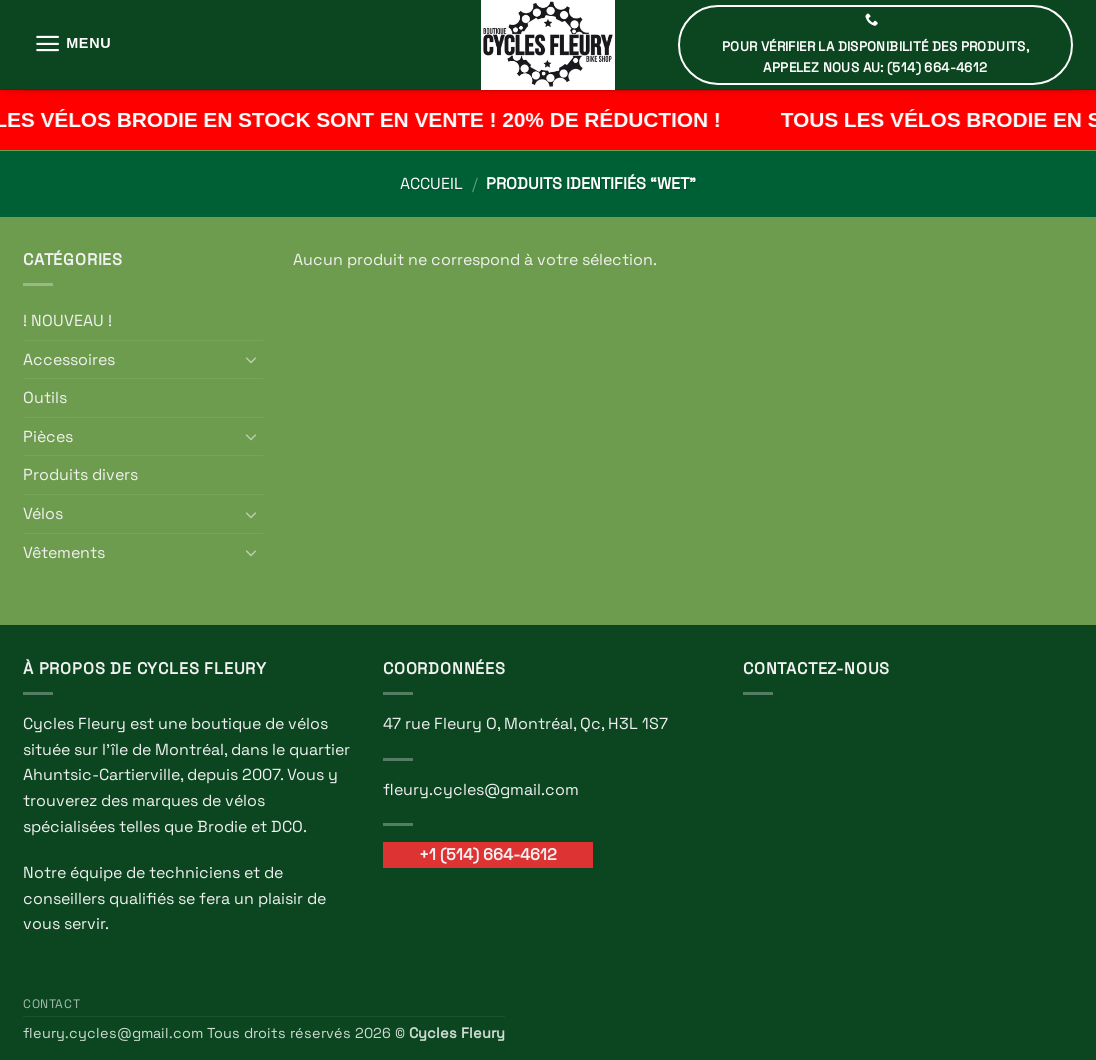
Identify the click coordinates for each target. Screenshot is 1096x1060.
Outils (45, 397)
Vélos (43, 513)
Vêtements (64, 552)
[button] (72, 43)
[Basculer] (251, 359)
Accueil (431, 183)
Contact (51, 1004)
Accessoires (69, 359)
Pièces (48, 436)
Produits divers (80, 474)
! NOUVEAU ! (67, 320)
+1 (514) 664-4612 (488, 854)
